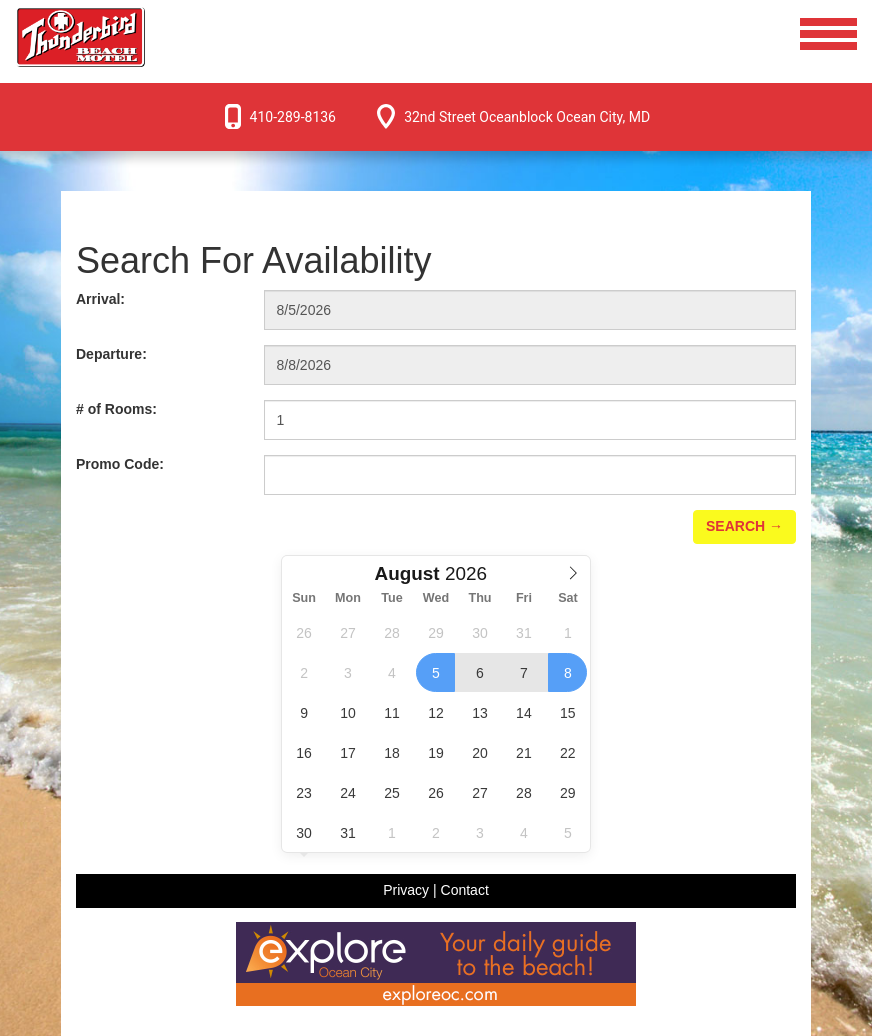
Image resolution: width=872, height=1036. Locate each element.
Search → (744, 526)
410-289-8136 (293, 117)
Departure (111, 354)
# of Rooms (116, 409)
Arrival (100, 299)
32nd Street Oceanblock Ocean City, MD (527, 117)
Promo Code (120, 464)
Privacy (406, 890)
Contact (465, 890)
